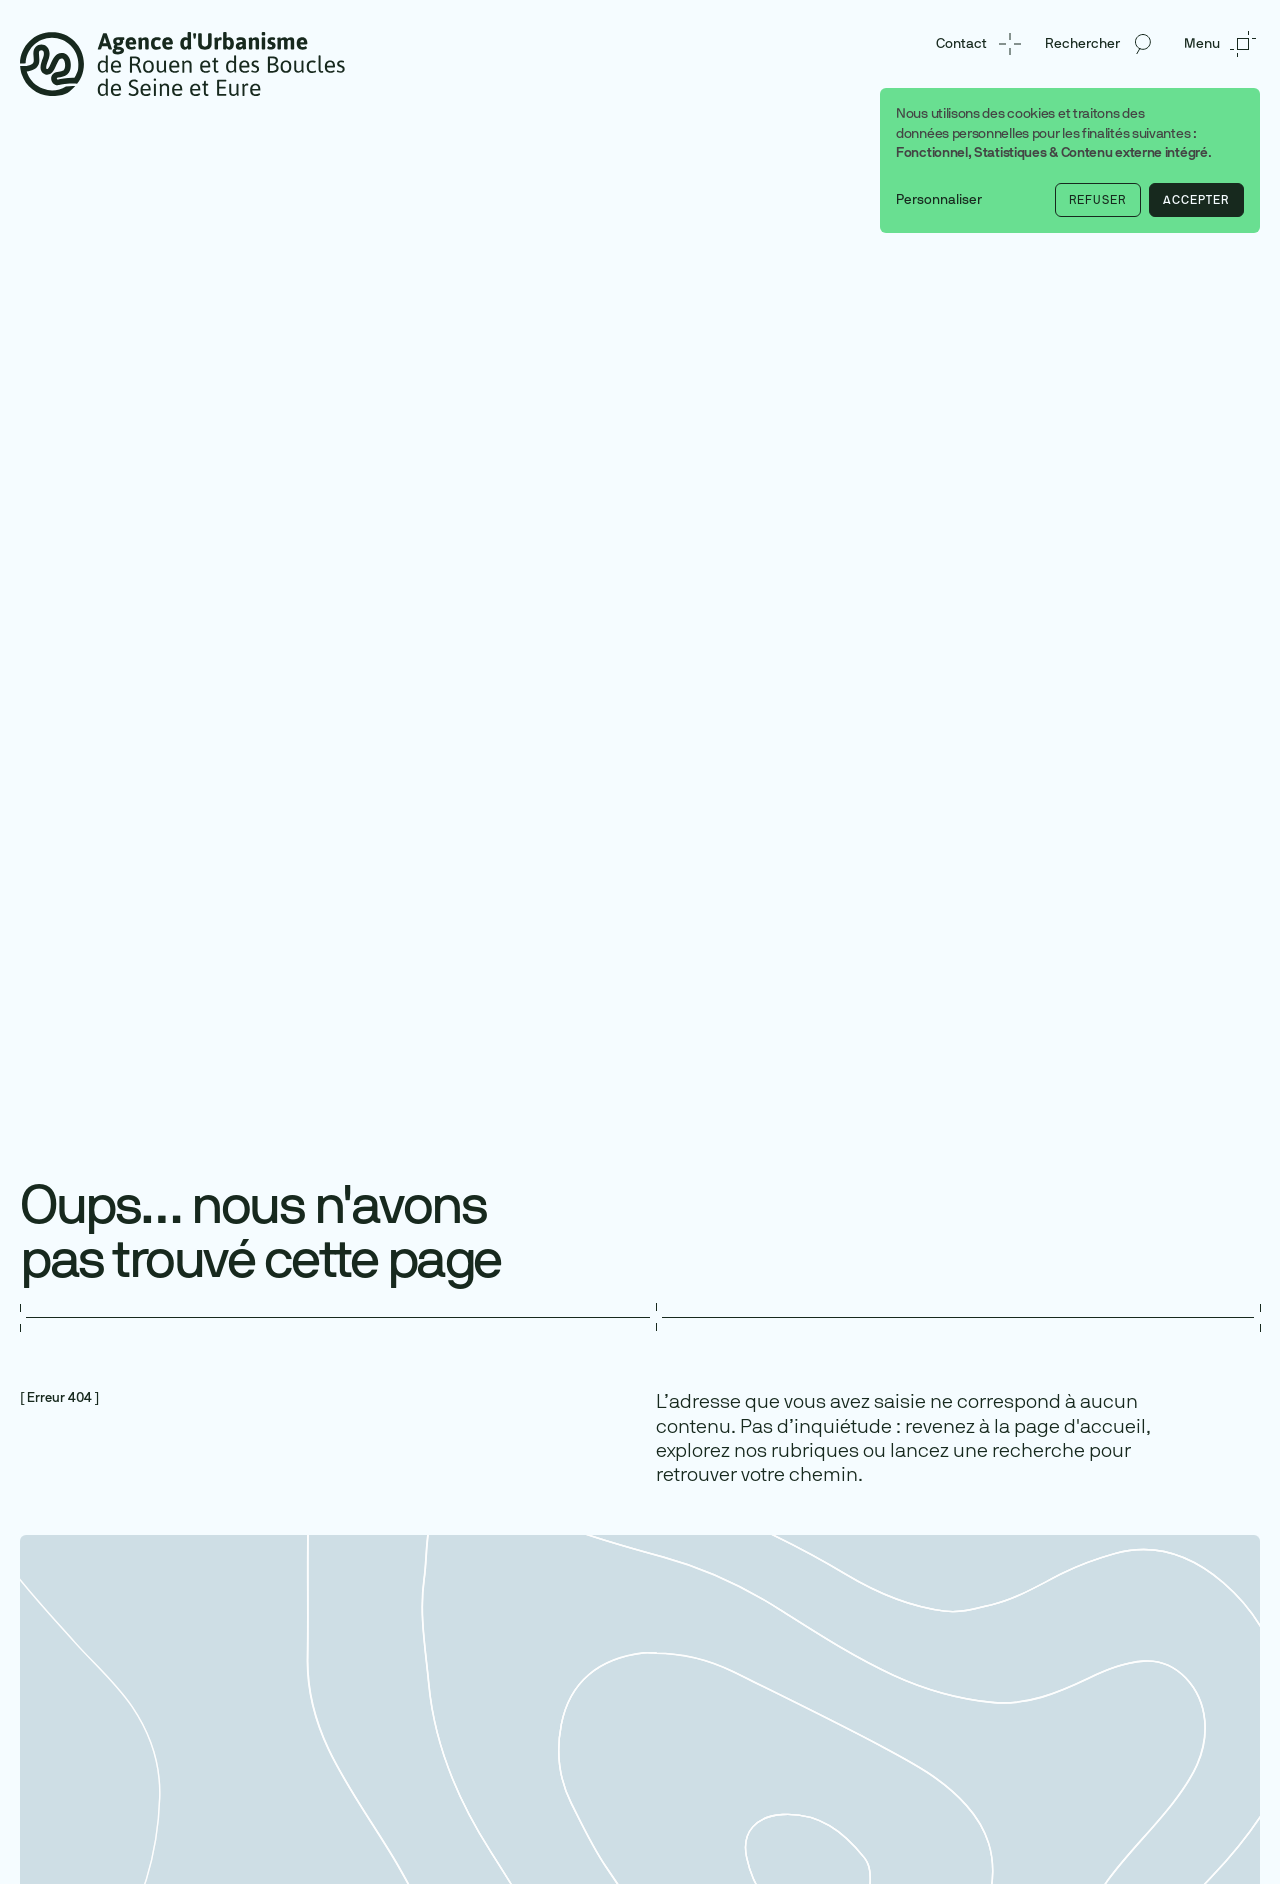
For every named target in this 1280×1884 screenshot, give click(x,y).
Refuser (1097, 200)
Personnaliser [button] (939, 199)
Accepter (1196, 200)
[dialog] (1070, 160)
